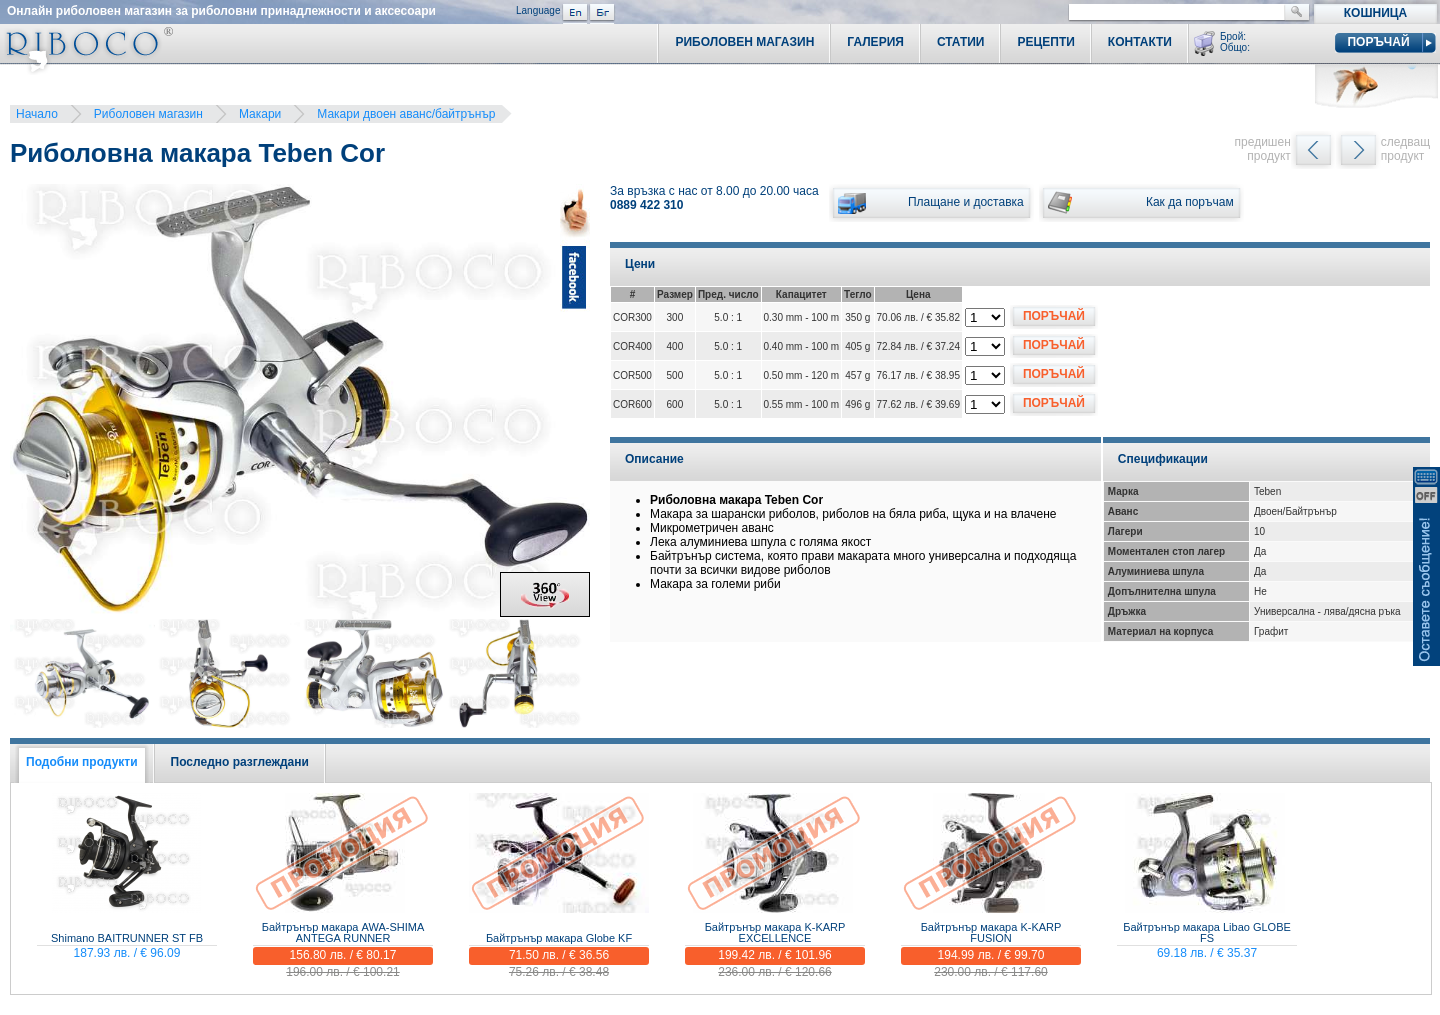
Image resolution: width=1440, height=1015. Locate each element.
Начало (37, 114)
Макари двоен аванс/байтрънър (406, 114)
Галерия (875, 42)
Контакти (1140, 42)
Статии (961, 42)
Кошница (1375, 13)
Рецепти (1045, 42)
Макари (260, 114)
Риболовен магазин (148, 114)
